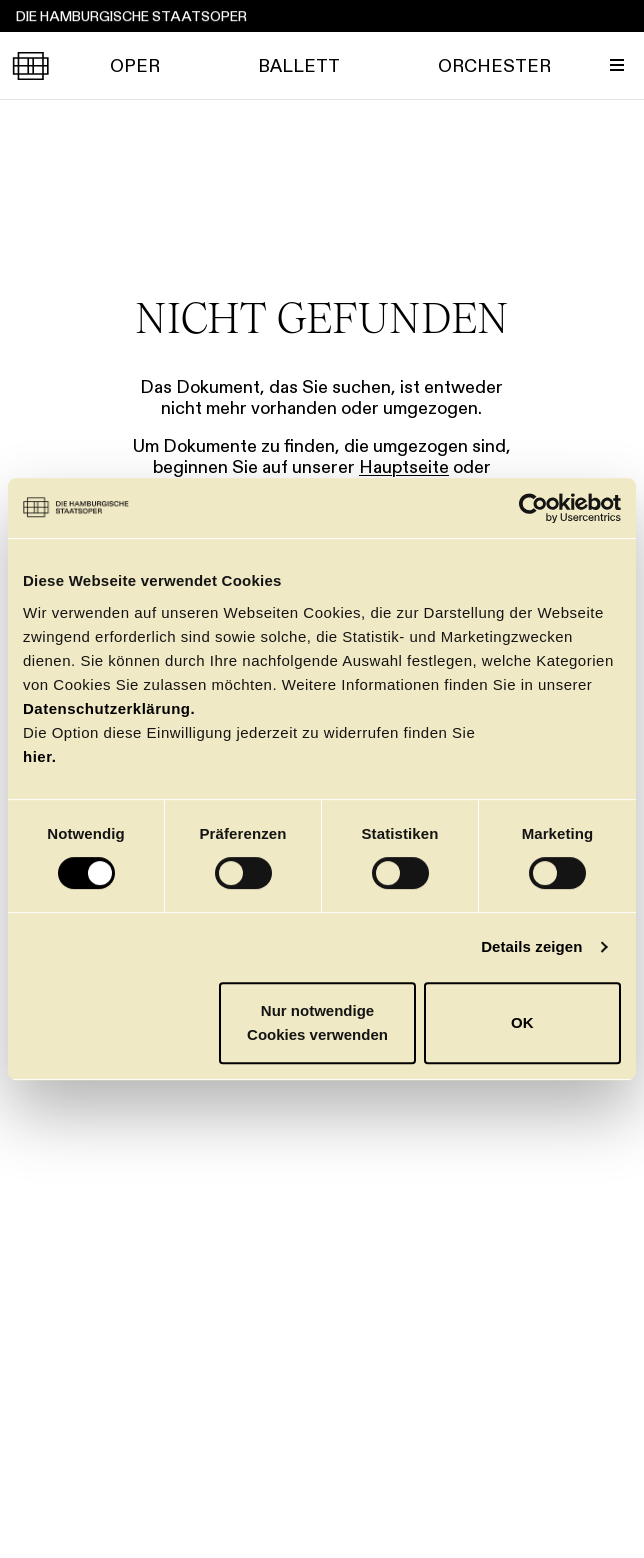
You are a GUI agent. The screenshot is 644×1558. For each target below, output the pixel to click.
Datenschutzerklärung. (109, 708)
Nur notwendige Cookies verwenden (317, 1022)
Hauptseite (404, 467)
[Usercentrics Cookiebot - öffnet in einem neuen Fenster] (533, 508)
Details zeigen (531, 946)
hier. (39, 756)
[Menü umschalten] (617, 65)
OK (522, 1022)
